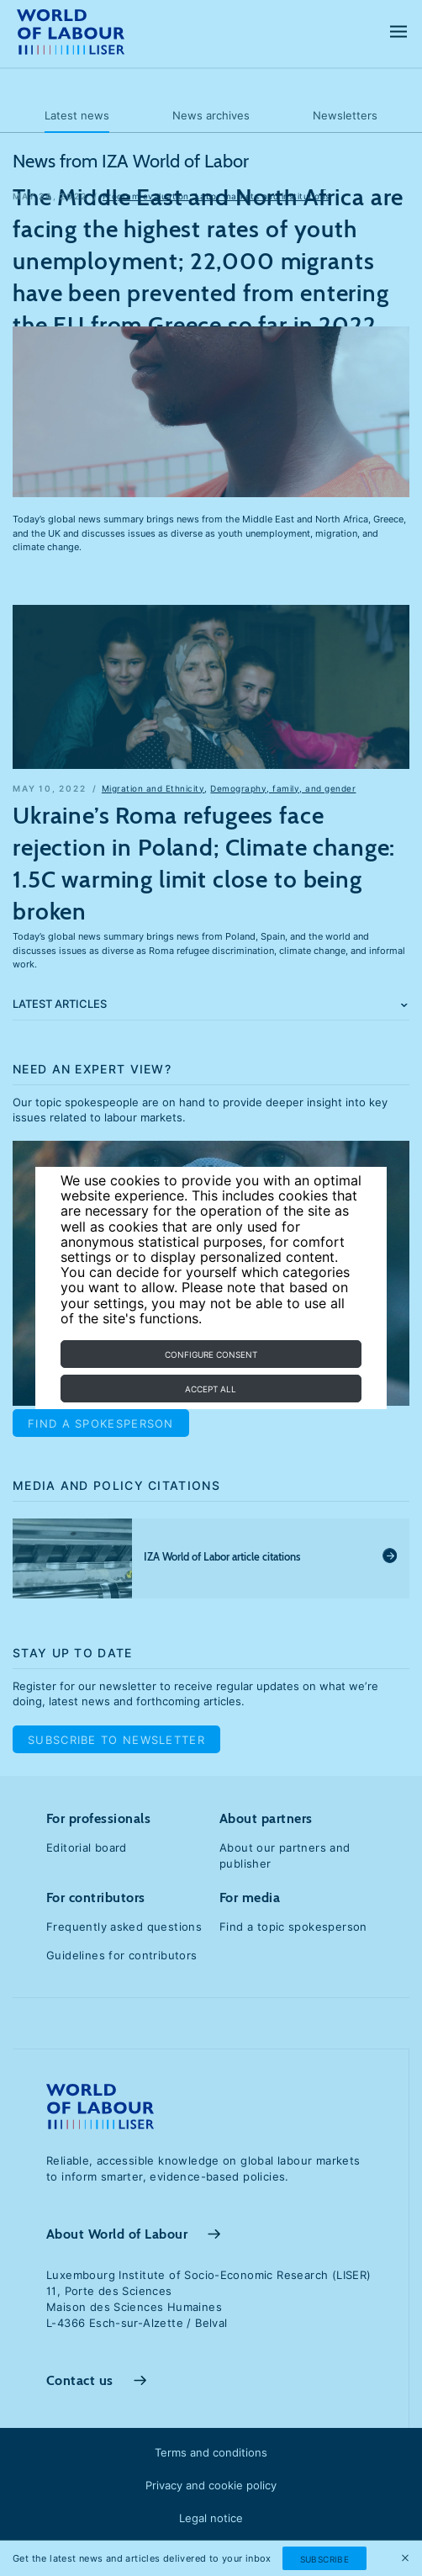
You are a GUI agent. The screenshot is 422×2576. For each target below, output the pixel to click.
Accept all (210, 1389)
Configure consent (211, 1354)
